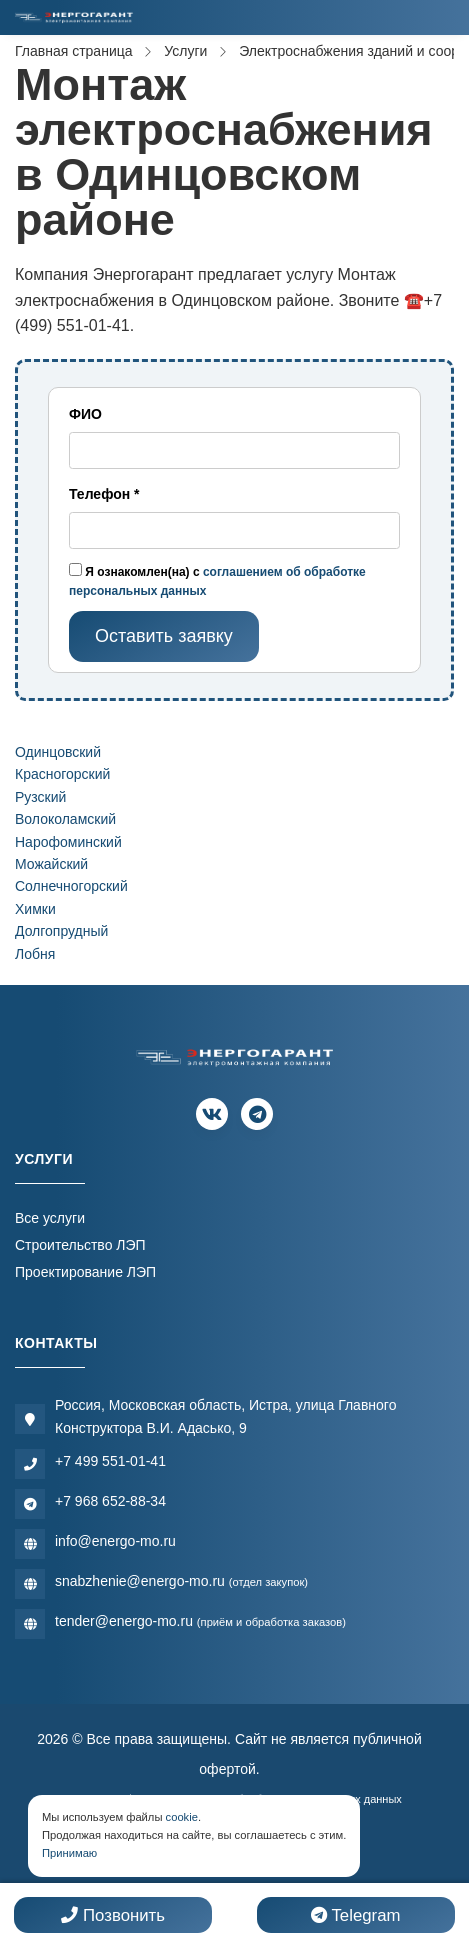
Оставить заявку (164, 636)
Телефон (104, 494)
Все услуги (50, 1218)
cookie (182, 1817)
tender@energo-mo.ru (200, 1621)
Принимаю (69, 1853)
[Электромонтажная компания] (74, 17)
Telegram (355, 1915)
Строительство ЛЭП (80, 1245)
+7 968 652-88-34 (110, 1501)
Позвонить (113, 1915)
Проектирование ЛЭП (85, 1272)
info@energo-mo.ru (115, 1541)
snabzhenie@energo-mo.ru (181, 1581)
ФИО (85, 414)
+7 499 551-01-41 (110, 1461)
